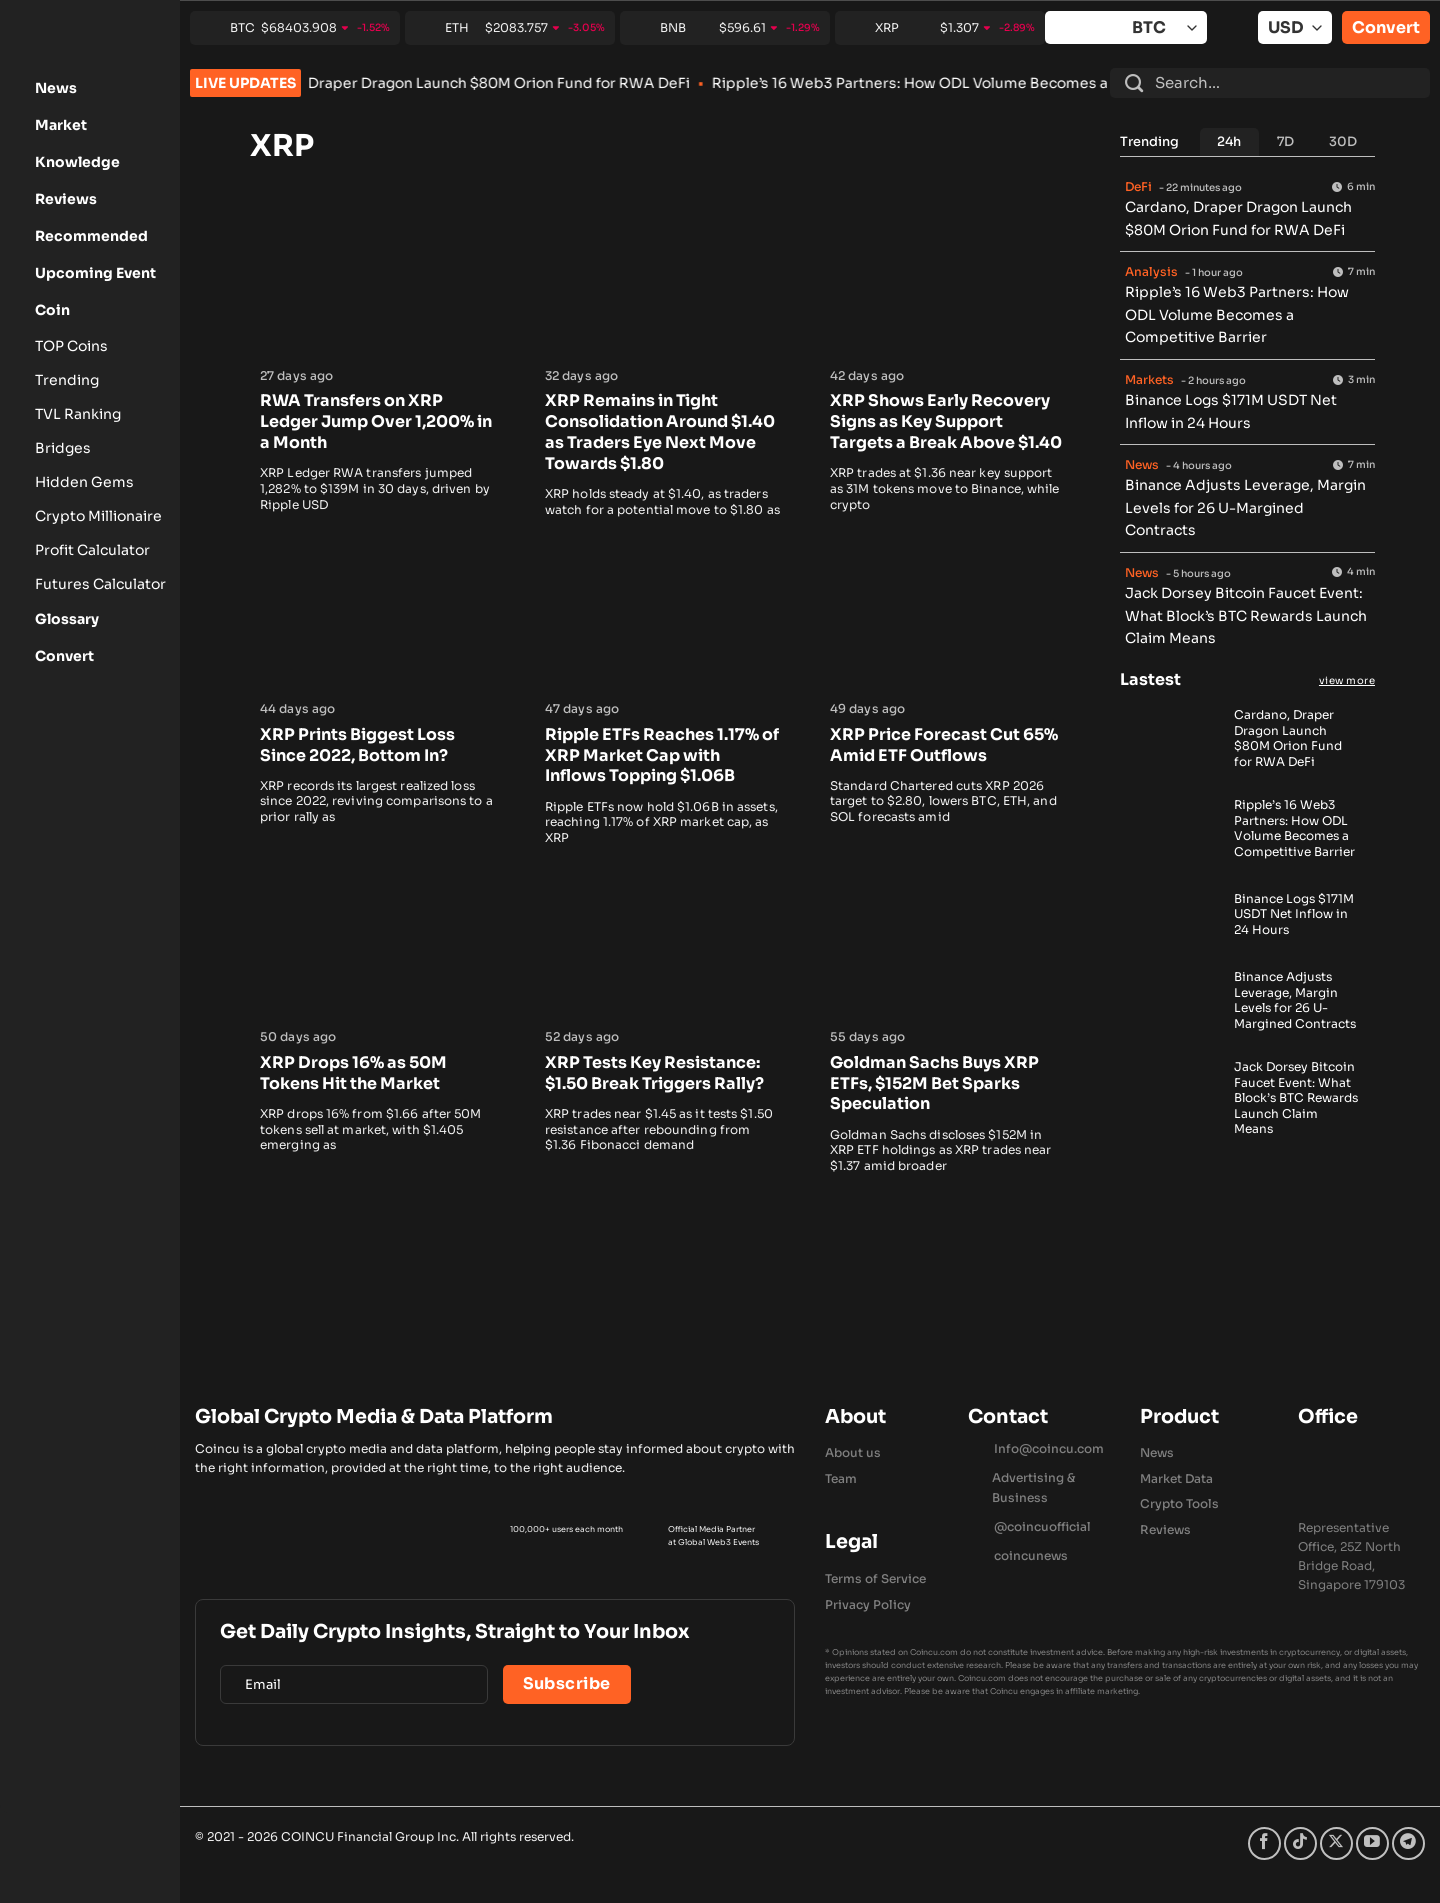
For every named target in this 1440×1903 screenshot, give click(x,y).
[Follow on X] (1336, 1843)
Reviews (1165, 1529)
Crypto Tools (1179, 1503)
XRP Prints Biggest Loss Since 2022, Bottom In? (357, 745)
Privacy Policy (868, 1604)
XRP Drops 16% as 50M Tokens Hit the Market (353, 1073)
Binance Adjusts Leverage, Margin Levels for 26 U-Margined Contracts (1245, 507)
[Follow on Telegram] (1408, 1843)
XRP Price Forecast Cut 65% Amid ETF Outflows (944, 745)
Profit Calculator (92, 550)
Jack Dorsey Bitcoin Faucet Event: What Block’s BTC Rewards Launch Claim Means (1246, 615)
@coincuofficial (1042, 1526)
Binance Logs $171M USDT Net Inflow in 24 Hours (1294, 914)
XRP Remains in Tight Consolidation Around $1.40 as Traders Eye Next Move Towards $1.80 (660, 432)
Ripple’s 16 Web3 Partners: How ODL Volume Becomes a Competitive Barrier (1029, 83)
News (1157, 1452)
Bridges (63, 448)
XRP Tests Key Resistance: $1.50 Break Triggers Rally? (654, 1073)
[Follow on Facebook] (1264, 1843)
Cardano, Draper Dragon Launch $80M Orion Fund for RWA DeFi (511, 83)
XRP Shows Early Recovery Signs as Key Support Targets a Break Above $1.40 (946, 422)
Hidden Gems (84, 482)
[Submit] (1134, 83)
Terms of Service (875, 1578)
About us (853, 1452)
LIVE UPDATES (245, 83)
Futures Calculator (100, 584)
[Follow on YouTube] (1372, 1843)
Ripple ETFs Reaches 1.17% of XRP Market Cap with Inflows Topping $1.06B (662, 756)
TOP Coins (71, 346)
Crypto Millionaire (98, 516)
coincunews (1031, 1555)
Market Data (1176, 1478)
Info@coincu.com (1049, 1448)
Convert (1386, 27)
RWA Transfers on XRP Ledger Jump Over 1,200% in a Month (376, 422)
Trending (67, 380)
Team (841, 1478)
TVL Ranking (78, 414)
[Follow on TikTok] (1300, 1843)
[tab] (1230, 142)
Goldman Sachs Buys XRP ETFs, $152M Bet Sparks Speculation (934, 1084)
